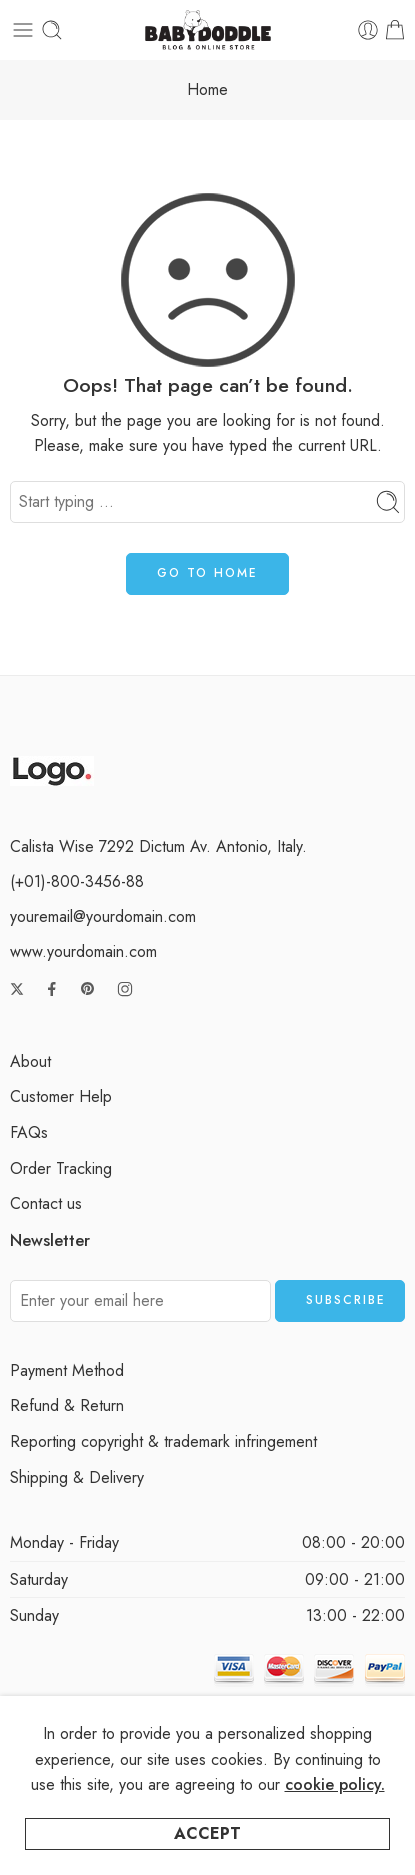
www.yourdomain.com (83, 951)
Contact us (46, 1203)
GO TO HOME (207, 573)
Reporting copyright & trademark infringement (163, 1441)
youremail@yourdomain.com (103, 916)
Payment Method (67, 1370)
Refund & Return (67, 1405)
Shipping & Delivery (77, 1477)
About (30, 1061)
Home (207, 89)
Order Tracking (61, 1168)
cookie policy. (335, 1784)
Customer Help (61, 1096)
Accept (207, 1833)
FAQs (29, 1132)
